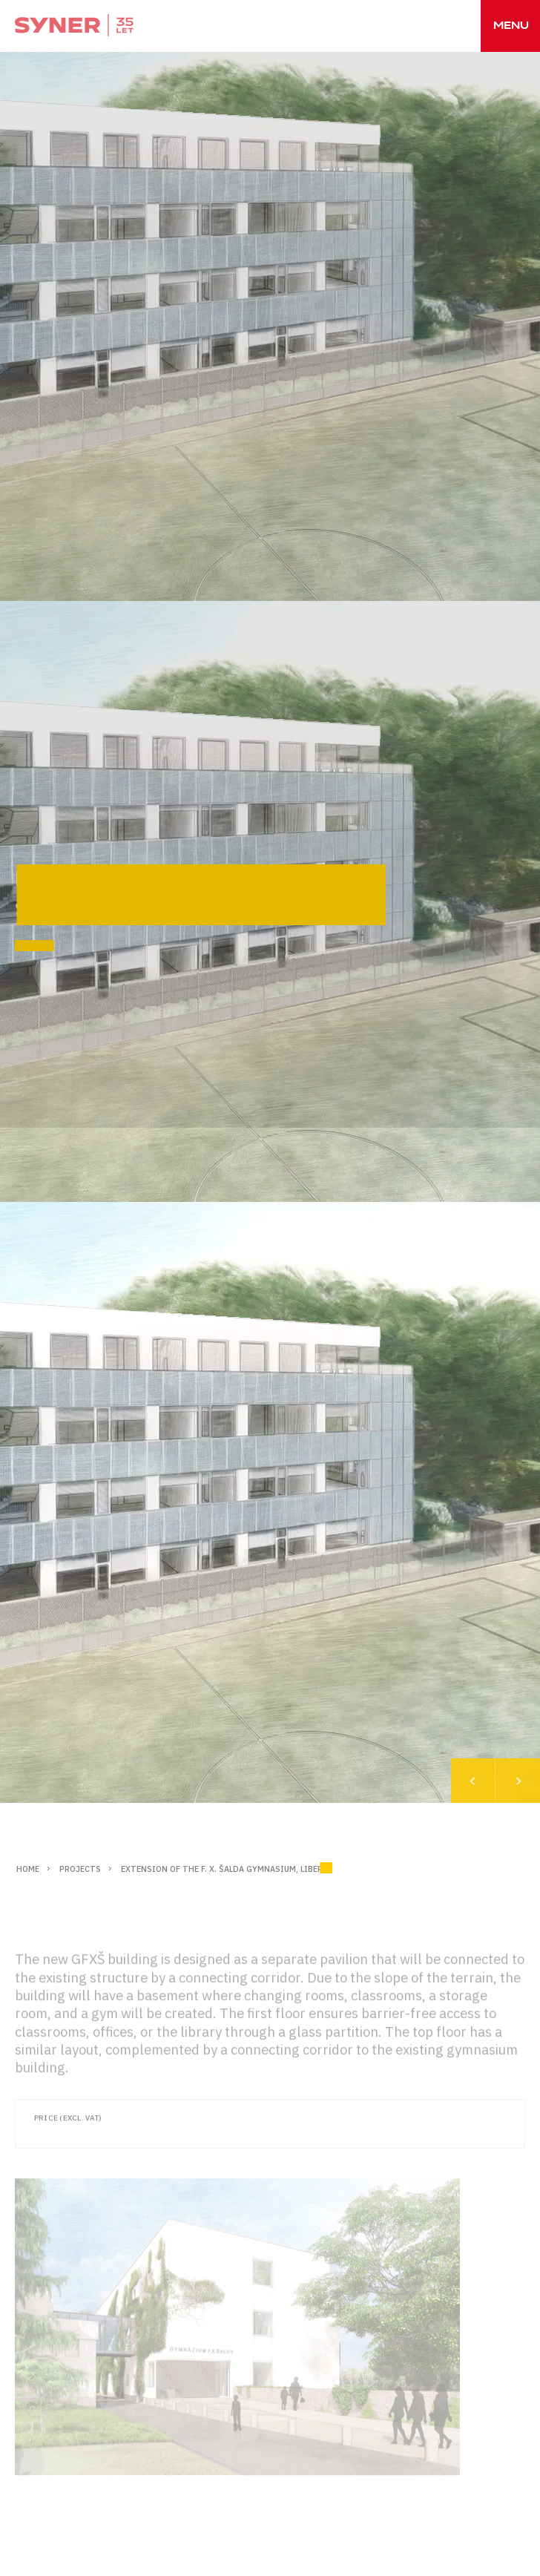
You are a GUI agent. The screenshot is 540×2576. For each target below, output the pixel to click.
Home (27, 1869)
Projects (80, 1869)
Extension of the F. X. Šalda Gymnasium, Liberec (226, 1869)
